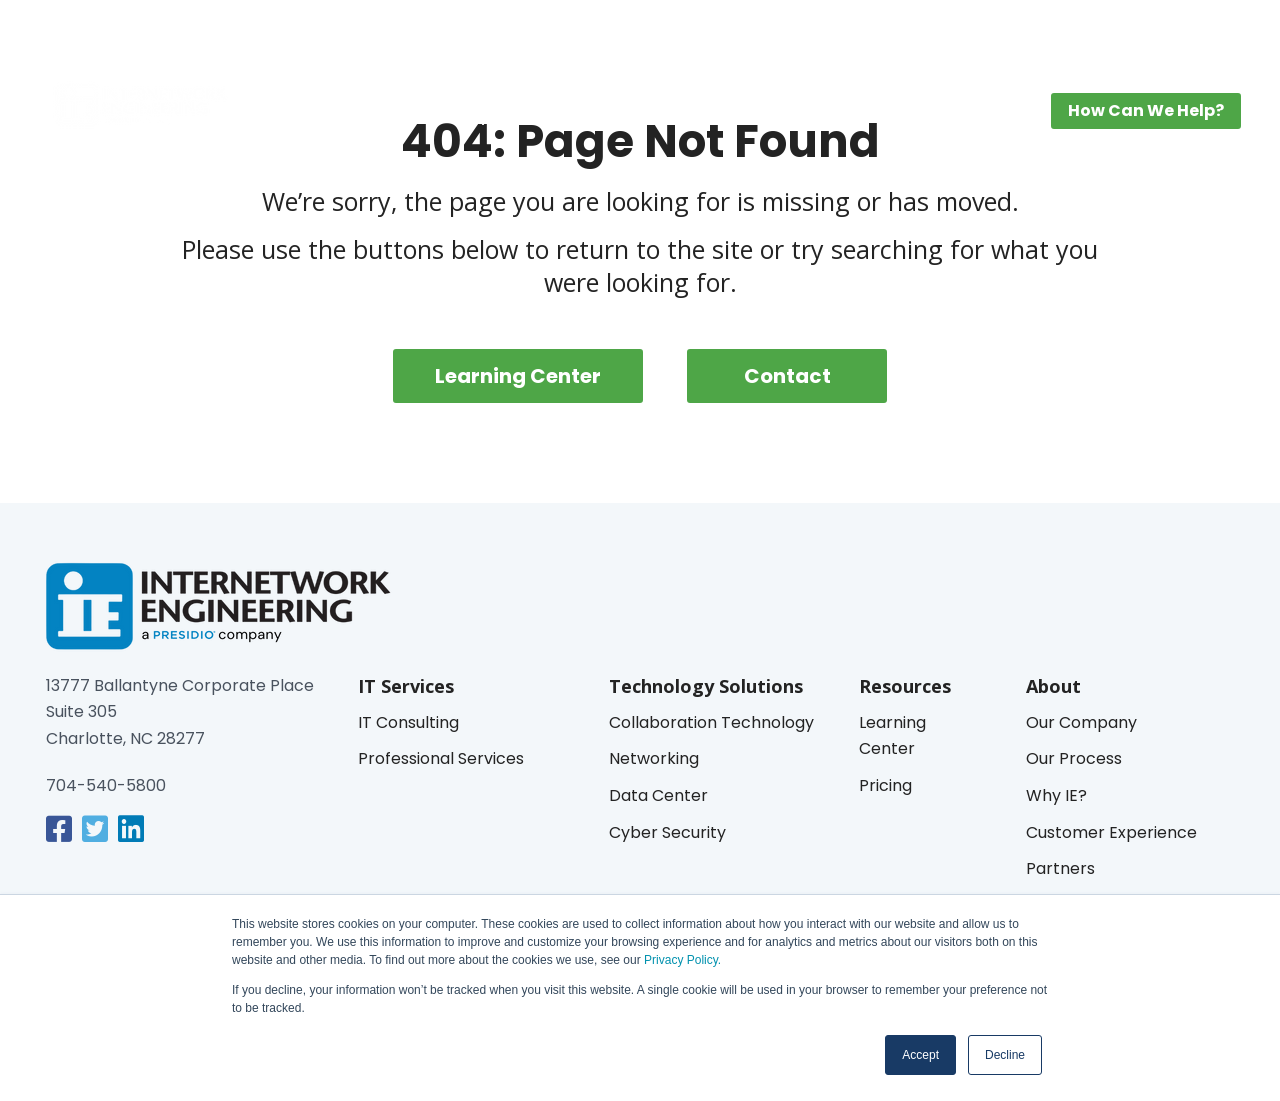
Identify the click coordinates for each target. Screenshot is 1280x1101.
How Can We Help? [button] (1146, 110)
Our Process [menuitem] (1074, 758)
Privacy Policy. (681, 960)
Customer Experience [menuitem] (1111, 832)
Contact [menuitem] (787, 376)
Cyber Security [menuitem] (667, 832)
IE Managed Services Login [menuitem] (1109, 31)
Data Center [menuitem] (658, 795)
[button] (1217, 32)
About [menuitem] (986, 115)
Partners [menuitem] (1060, 868)
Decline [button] (1005, 1055)
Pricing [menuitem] (910, 115)
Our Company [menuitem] (1081, 722)
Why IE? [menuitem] (1056, 795)
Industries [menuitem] (644, 115)
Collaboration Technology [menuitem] (711, 722)
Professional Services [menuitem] (441, 758)
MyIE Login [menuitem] (963, 31)
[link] (59, 829)
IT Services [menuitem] (315, 115)
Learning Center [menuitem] (783, 115)
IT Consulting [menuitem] (408, 722)
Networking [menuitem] (654, 758)
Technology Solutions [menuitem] (481, 115)
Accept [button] (920, 1055)
